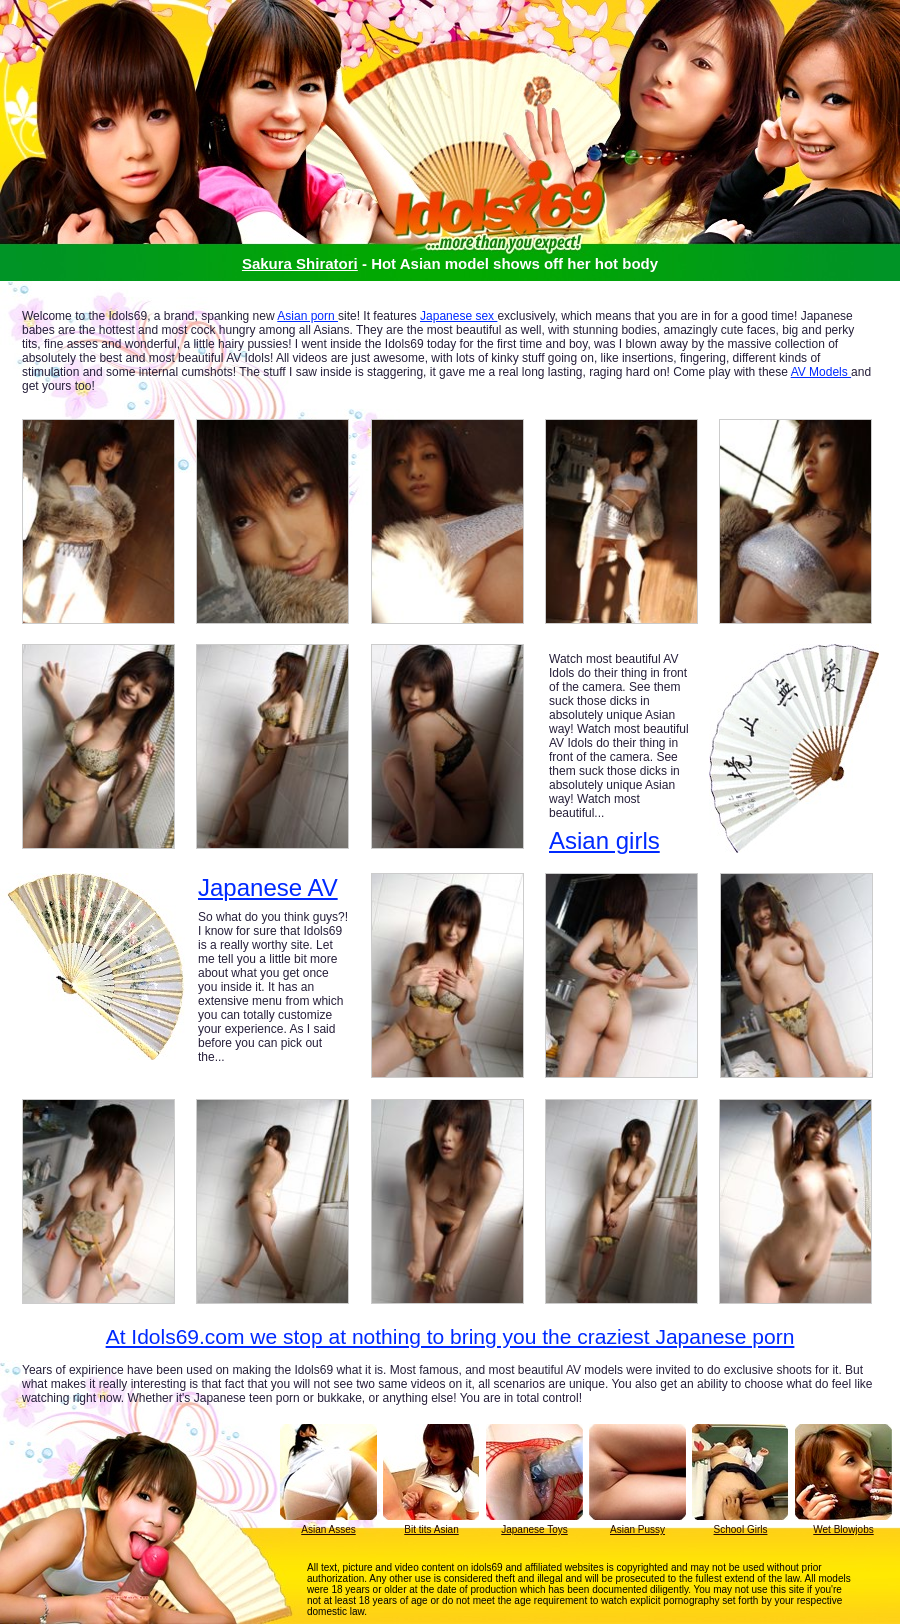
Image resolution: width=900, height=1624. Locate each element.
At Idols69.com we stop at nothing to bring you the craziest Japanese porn (450, 1336)
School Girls (741, 1529)
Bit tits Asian (431, 1529)
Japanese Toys (534, 1529)
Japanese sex (458, 316)
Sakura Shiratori (300, 263)
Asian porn (307, 316)
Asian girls (604, 840)
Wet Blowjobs (843, 1529)
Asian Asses (328, 1529)
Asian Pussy (637, 1529)
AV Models (821, 372)
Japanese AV (268, 888)
